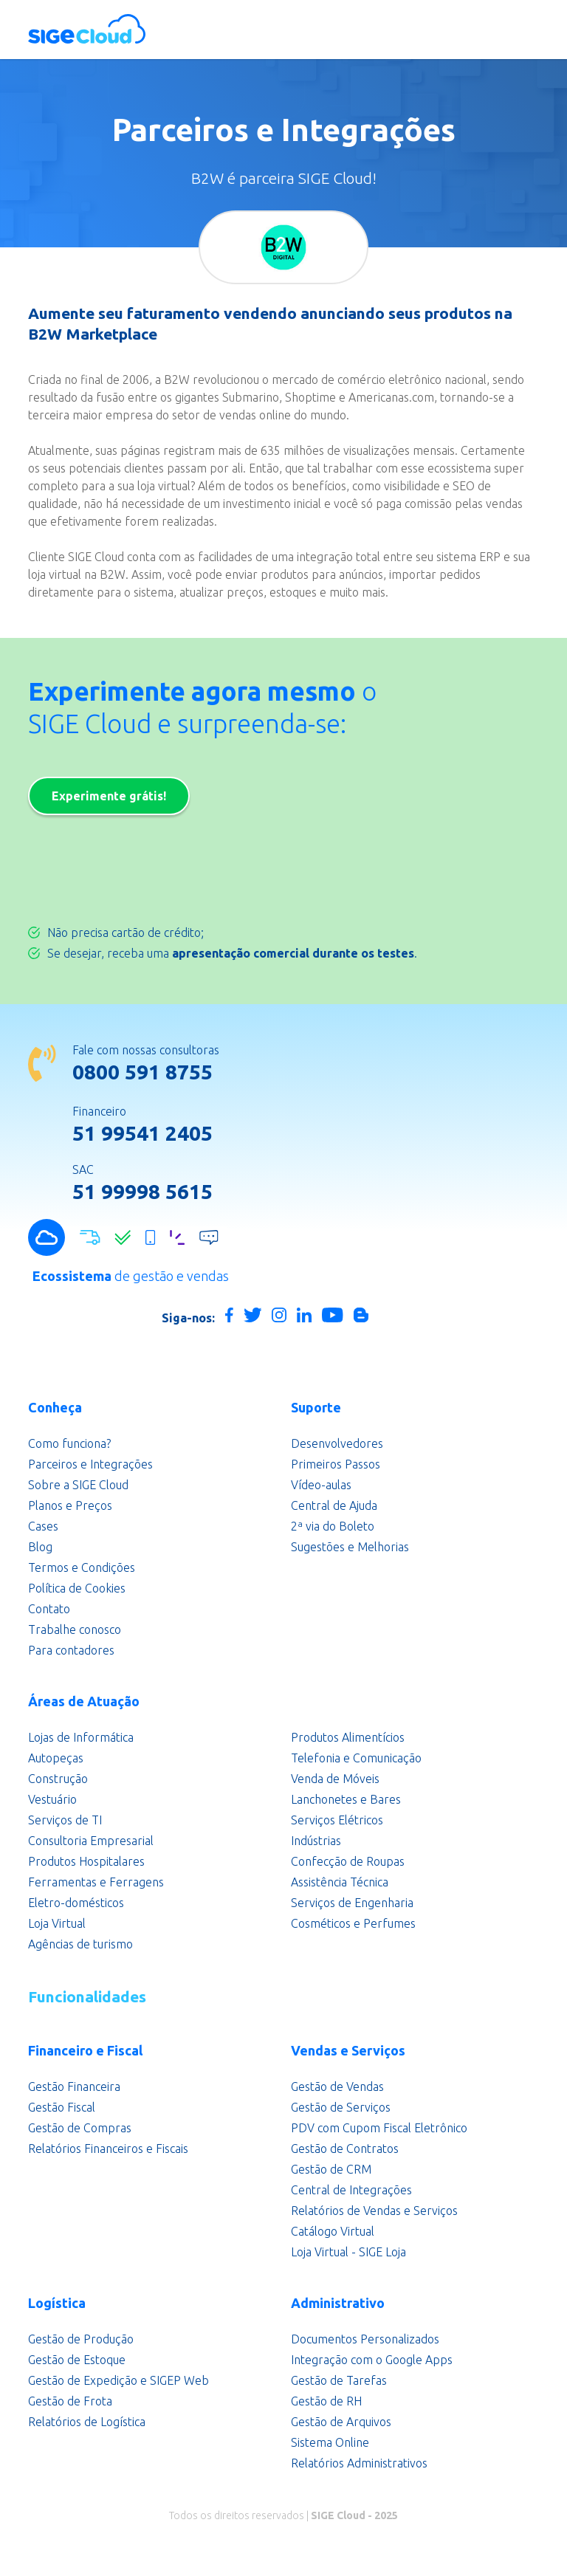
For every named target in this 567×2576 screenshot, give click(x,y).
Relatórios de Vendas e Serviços (374, 2210)
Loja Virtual (57, 1923)
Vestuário (52, 1799)
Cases (43, 1526)
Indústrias (316, 1840)
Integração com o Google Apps (372, 2359)
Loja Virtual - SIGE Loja (348, 2252)
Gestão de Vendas (337, 2086)
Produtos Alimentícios (348, 1737)
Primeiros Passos (335, 1464)
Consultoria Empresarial (91, 1840)
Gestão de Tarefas (339, 2380)
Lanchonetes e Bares (346, 1799)
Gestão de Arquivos (341, 2421)
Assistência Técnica (339, 1882)
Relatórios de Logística (86, 2421)
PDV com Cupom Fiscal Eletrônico (379, 2127)
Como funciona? (69, 1443)
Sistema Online (330, 2442)
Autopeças (55, 1758)
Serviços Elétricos (337, 1820)
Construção (58, 1778)
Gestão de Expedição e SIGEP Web (118, 2380)
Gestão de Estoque (77, 2359)
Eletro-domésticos (76, 1902)
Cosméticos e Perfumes (353, 1923)
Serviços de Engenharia (352, 1902)
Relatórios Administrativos (359, 2463)
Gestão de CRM (331, 2169)
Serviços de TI (65, 1820)
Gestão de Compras (79, 2127)
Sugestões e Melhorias (350, 1546)
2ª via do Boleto (332, 1526)
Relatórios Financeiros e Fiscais (108, 2148)
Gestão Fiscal (61, 2107)
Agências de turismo (80, 1944)
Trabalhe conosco (74, 1629)
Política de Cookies (77, 1588)
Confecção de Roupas (348, 1861)
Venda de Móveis (335, 1778)
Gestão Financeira (74, 2086)
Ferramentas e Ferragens (96, 1882)
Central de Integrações (351, 2190)
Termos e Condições (81, 1567)
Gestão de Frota (70, 2401)
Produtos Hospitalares (86, 1861)
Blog (40, 1546)
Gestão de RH (326, 2401)
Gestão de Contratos (345, 2148)
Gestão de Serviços (341, 2107)
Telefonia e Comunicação (356, 1758)
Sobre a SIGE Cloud (78, 1484)
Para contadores (71, 1650)
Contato (49, 1608)
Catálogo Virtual (332, 2231)
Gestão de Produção (81, 2339)
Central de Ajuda (334, 1505)
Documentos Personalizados (365, 2339)
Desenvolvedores (337, 1443)
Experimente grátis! (109, 796)
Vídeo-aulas (321, 1484)
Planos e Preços (70, 1505)
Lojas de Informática (81, 1737)
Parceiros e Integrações (90, 1464)
